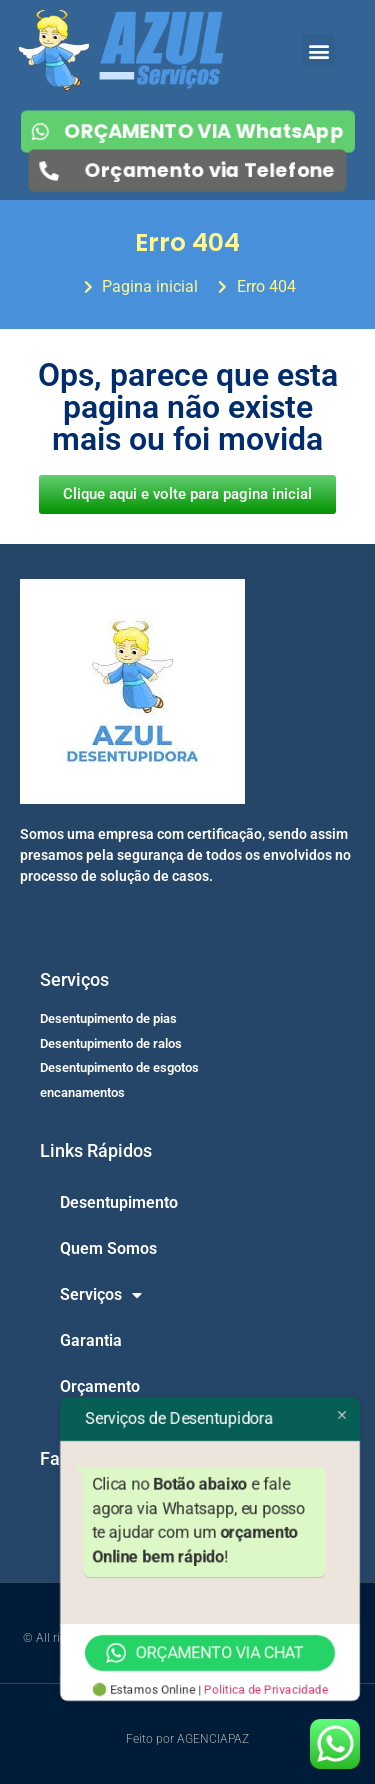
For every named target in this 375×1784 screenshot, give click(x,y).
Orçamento (100, 1386)
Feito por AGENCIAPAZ (187, 1739)
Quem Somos (108, 1248)
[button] (318, 50)
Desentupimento (119, 1202)
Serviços (101, 1295)
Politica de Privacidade (266, 1690)
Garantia (91, 1340)
